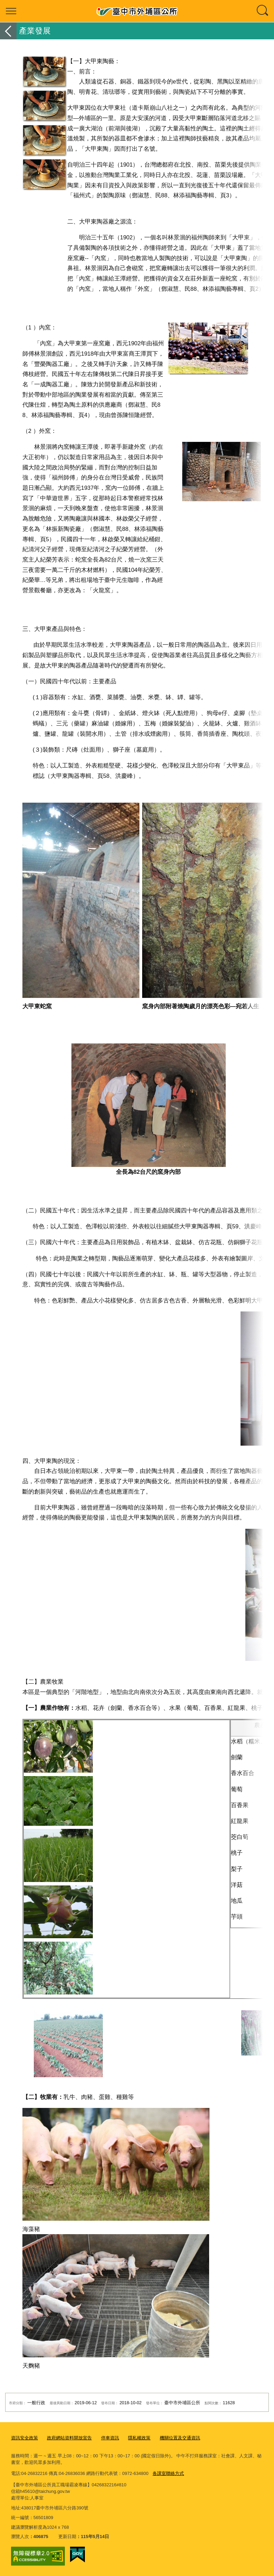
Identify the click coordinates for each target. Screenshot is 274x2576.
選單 (11, 11)
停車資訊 (110, 2437)
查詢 (263, 11)
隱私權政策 (139, 2437)
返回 (8, 30)
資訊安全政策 (24, 2437)
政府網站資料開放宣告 (69, 2437)
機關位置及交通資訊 (180, 2437)
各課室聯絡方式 (168, 2473)
